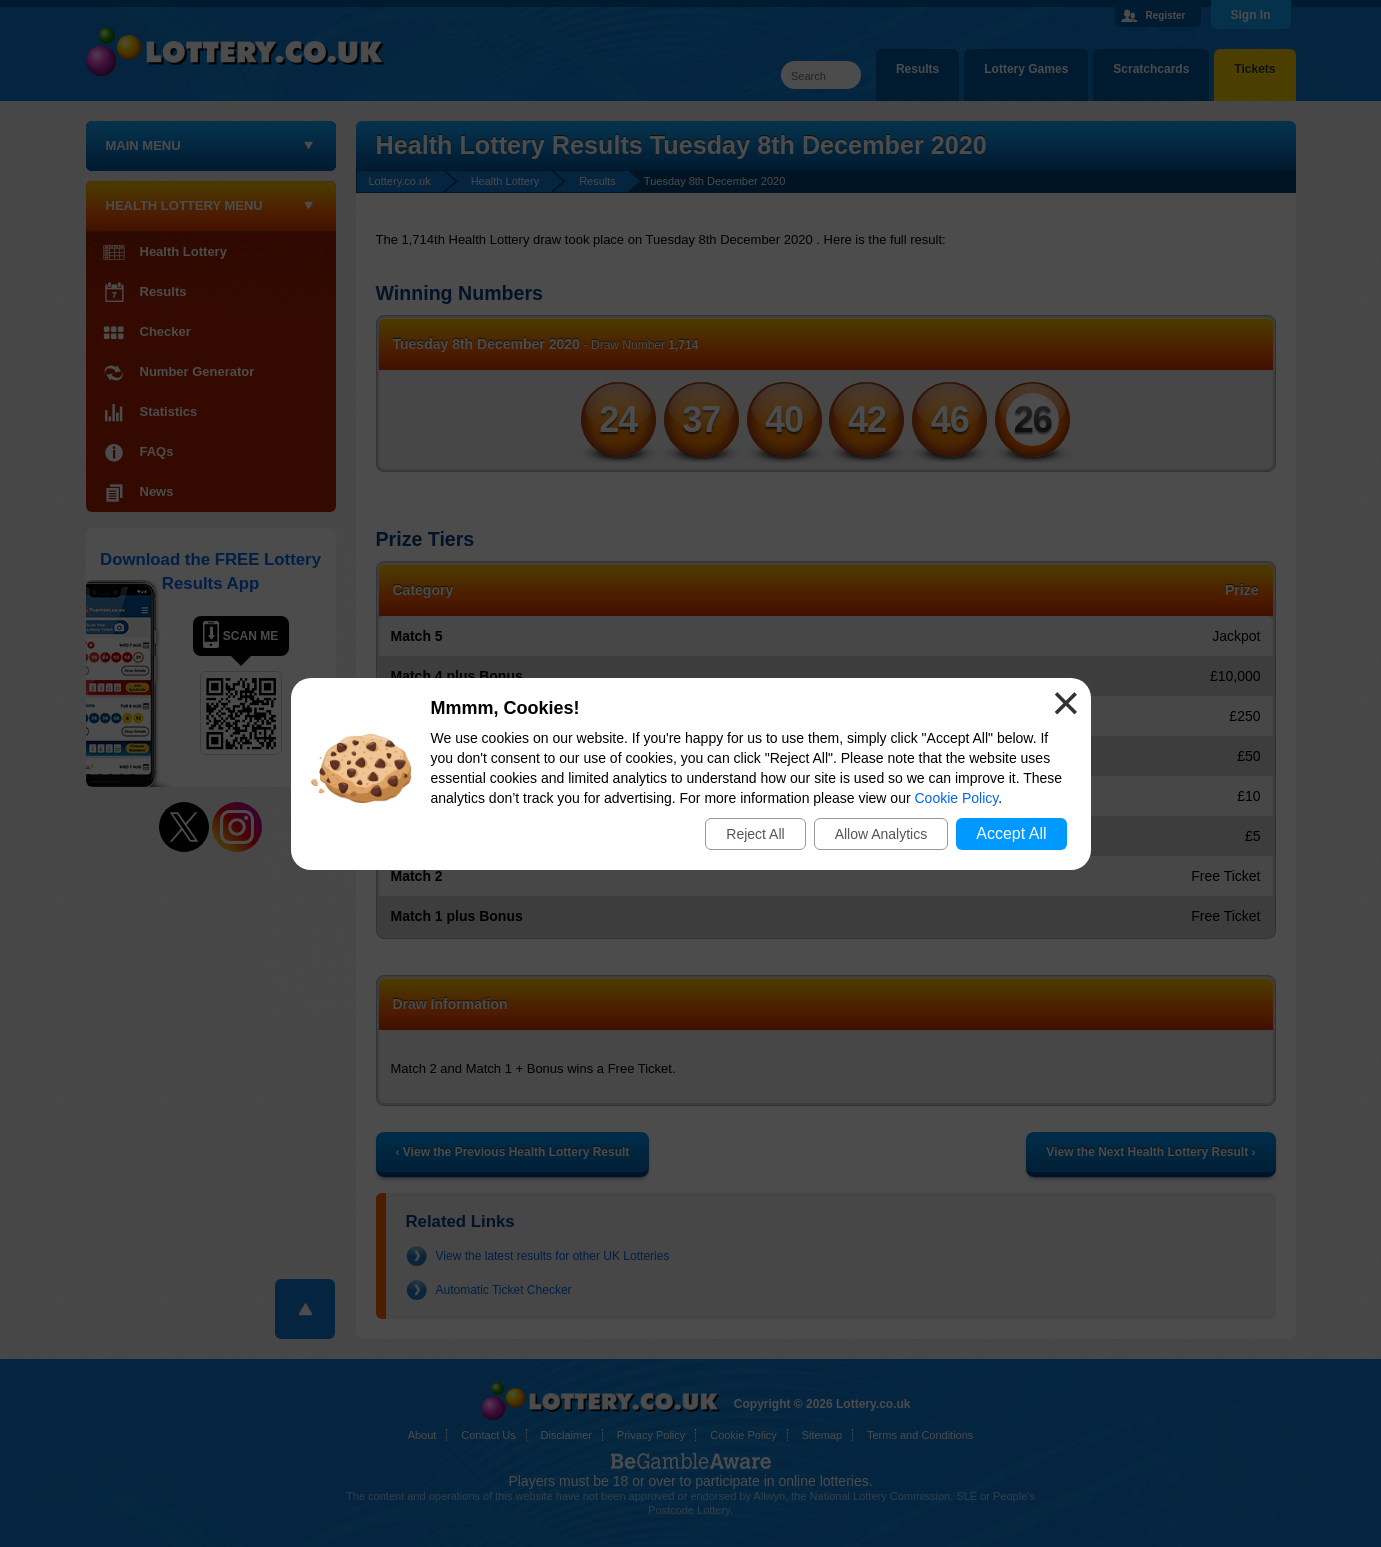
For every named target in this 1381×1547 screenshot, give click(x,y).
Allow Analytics (881, 834)
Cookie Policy (957, 798)
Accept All (1011, 833)
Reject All (755, 834)
